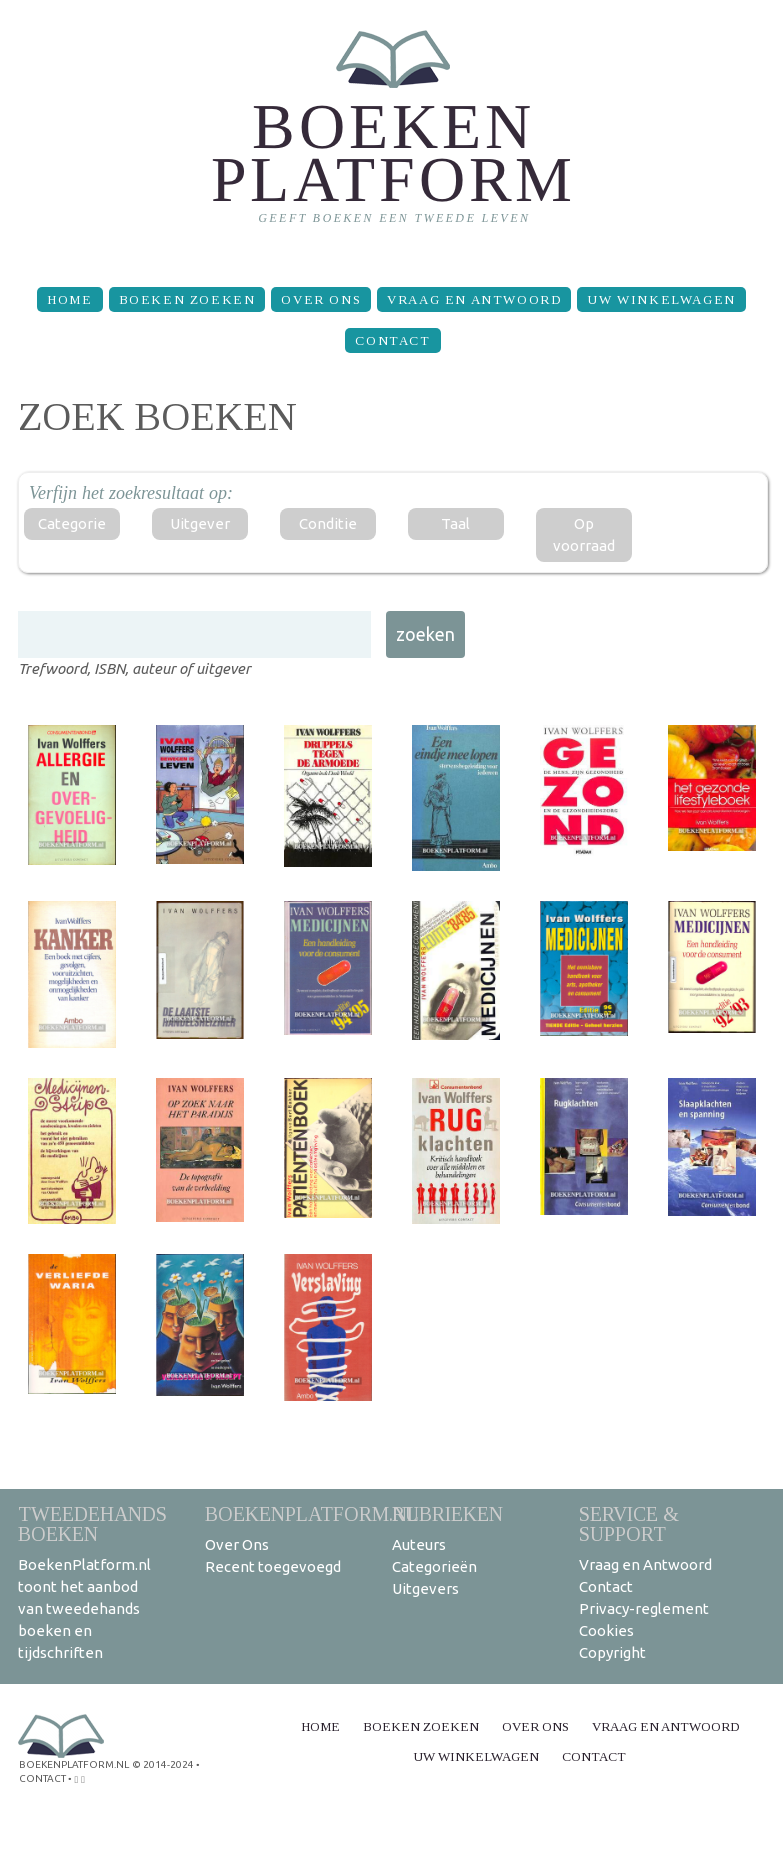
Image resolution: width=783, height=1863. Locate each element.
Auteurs (419, 1544)
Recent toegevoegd (273, 1566)
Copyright (612, 1652)
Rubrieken (447, 1513)
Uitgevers (425, 1588)
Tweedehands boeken (92, 1523)
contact (42, 1778)
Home (69, 299)
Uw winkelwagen (661, 299)
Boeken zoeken (187, 299)
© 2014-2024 (163, 1764)
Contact (392, 340)
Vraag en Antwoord (474, 299)
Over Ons (321, 299)
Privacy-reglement (644, 1608)
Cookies (606, 1630)
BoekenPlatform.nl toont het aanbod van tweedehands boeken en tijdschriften (84, 1608)
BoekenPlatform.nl (312, 1513)
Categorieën (434, 1566)
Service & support (629, 1523)
